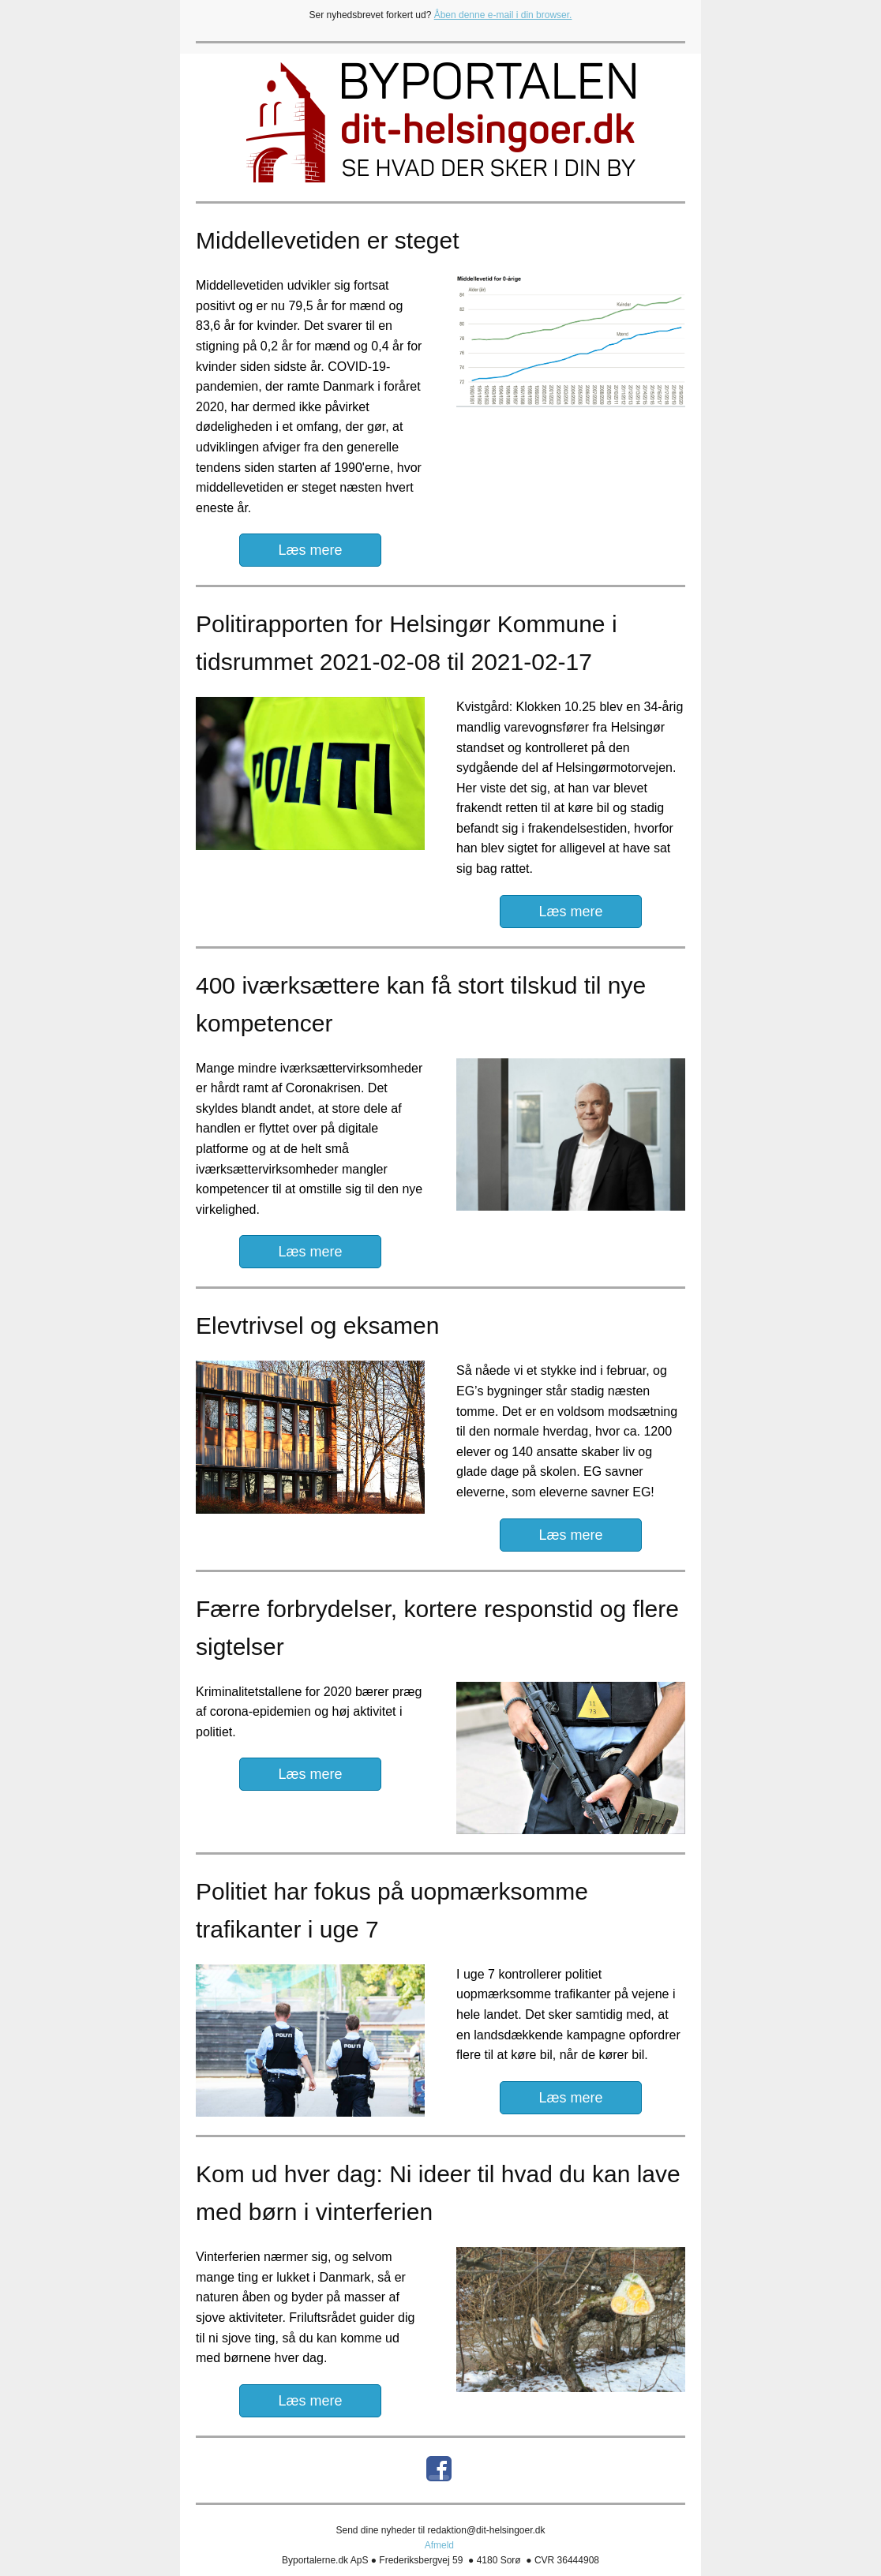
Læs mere (310, 550)
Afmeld (439, 2545)
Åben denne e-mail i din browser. (503, 15)
